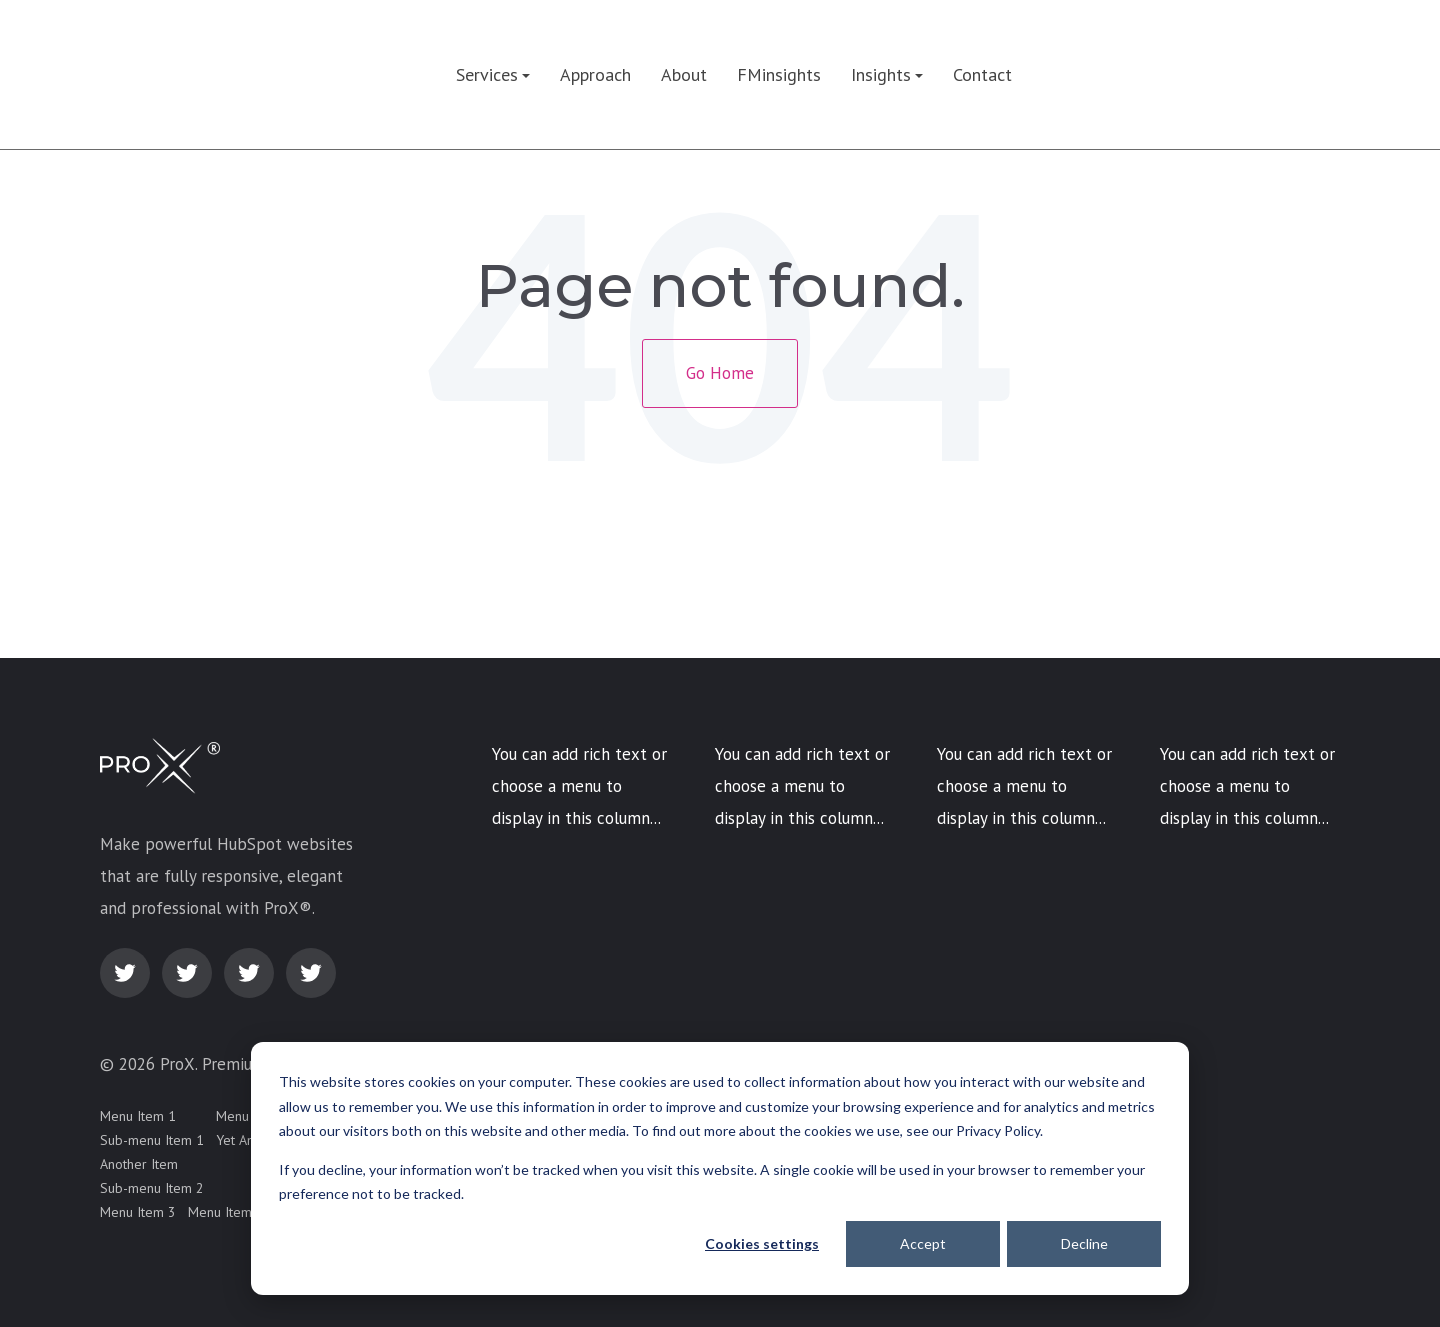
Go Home (720, 373)
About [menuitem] (684, 74)
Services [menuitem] (487, 74)
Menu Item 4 (226, 1212)
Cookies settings (762, 1243)
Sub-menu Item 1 (152, 1140)
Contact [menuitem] (982, 74)
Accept (923, 1243)
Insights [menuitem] (881, 74)
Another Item (139, 1164)
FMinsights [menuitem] (779, 74)
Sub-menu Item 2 (152, 1188)
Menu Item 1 (138, 1116)
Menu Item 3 (138, 1212)
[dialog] (720, 1168)
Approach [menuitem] (595, 74)
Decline (1084, 1243)
